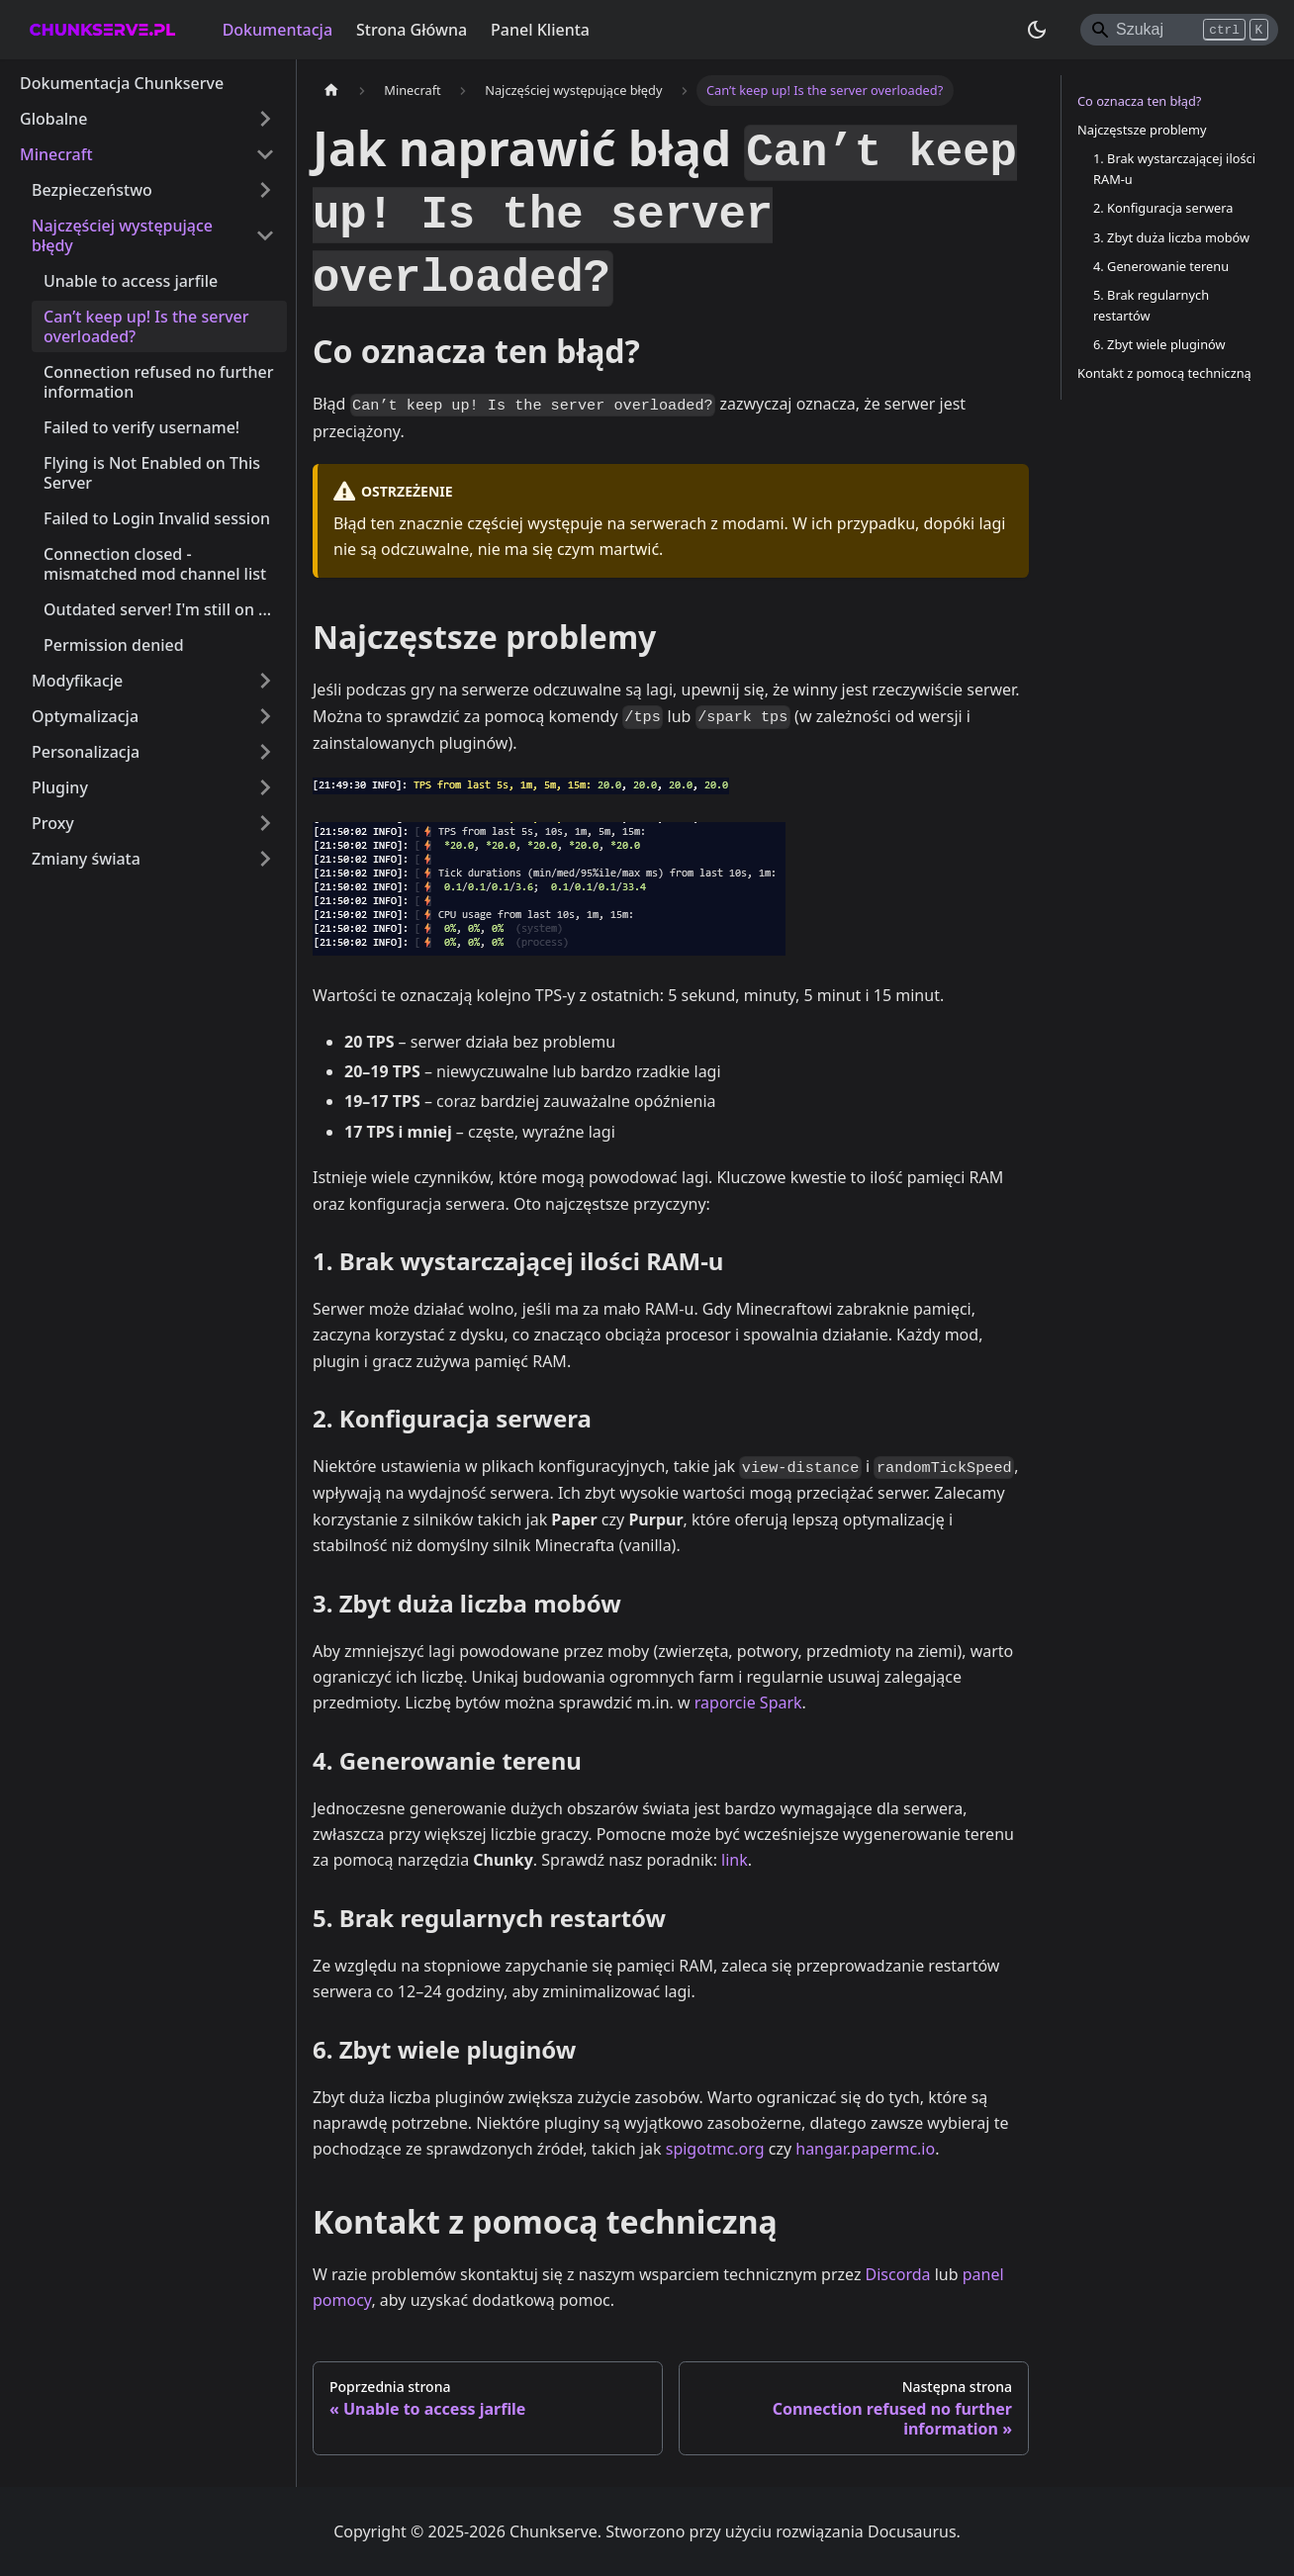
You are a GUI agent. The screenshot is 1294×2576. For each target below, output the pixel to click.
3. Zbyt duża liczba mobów (1171, 237)
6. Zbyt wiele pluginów (1159, 344)
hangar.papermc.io (865, 2149)
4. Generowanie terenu (1161, 266)
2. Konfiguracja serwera (1163, 208)
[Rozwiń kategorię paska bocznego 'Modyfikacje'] (265, 680)
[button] (153, 823)
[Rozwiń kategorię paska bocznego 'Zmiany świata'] (265, 858)
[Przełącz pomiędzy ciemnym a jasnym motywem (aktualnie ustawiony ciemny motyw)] (1037, 30)
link (734, 1860)
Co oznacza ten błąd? (1139, 101)
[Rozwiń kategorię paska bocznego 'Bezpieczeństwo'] (265, 190)
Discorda (898, 2274)
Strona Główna (411, 30)
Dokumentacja (277, 30)
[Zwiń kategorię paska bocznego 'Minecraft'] (265, 154)
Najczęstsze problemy (1142, 129)
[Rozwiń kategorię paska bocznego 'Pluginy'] (265, 787)
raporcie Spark (748, 1702)
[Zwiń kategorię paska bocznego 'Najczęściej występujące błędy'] (265, 235)
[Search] (1179, 30)
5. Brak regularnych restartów (1151, 305)
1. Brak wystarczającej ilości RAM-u (1174, 168)
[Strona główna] (331, 90)
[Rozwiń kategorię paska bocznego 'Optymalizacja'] (265, 716)
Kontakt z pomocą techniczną (1164, 373)
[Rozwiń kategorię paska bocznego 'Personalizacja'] (265, 752)
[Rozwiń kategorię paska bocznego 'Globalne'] (265, 119)
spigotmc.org (715, 2149)
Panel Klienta (540, 30)
